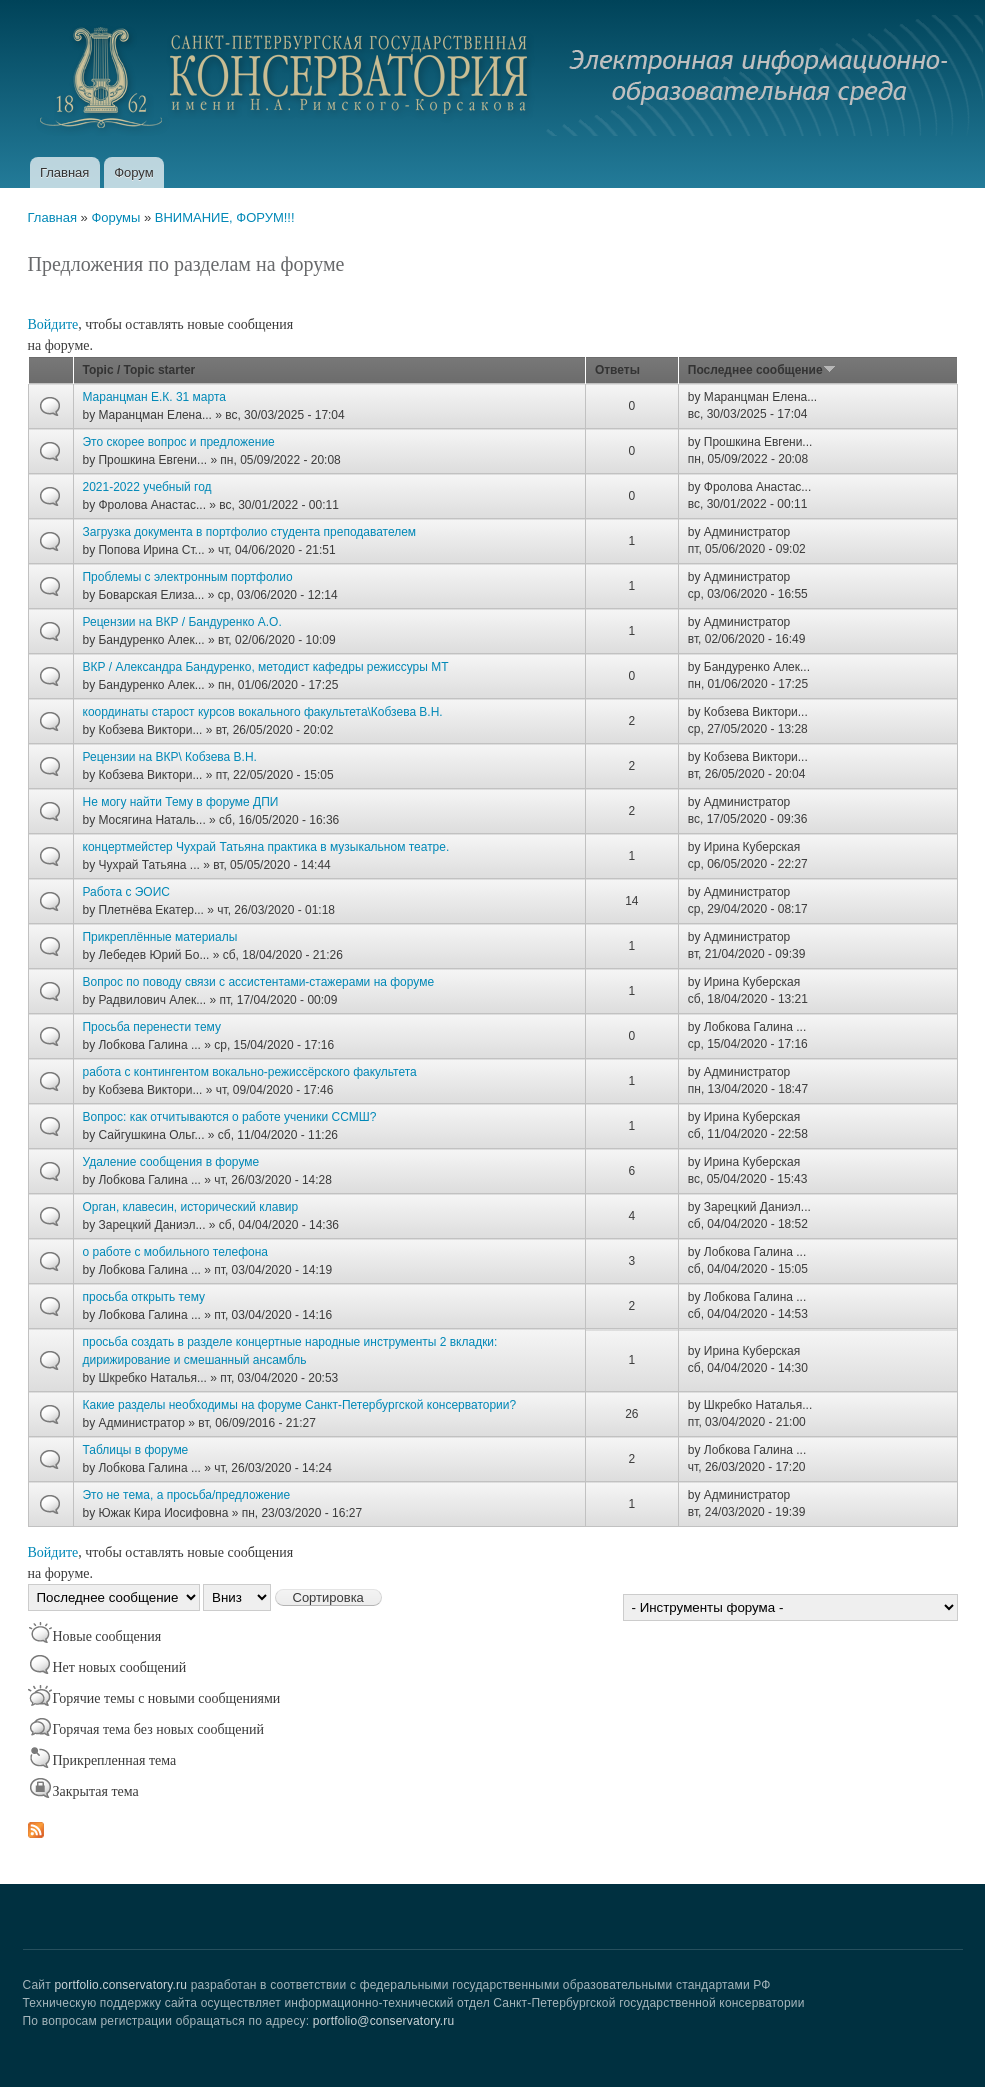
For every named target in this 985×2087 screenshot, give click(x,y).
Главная (64, 172)
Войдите (53, 324)
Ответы (617, 370)
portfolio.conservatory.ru (120, 1985)
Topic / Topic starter (139, 370)
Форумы (115, 217)
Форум (134, 172)
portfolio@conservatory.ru (384, 2021)
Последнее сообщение (762, 370)
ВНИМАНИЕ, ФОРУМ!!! (225, 217)
